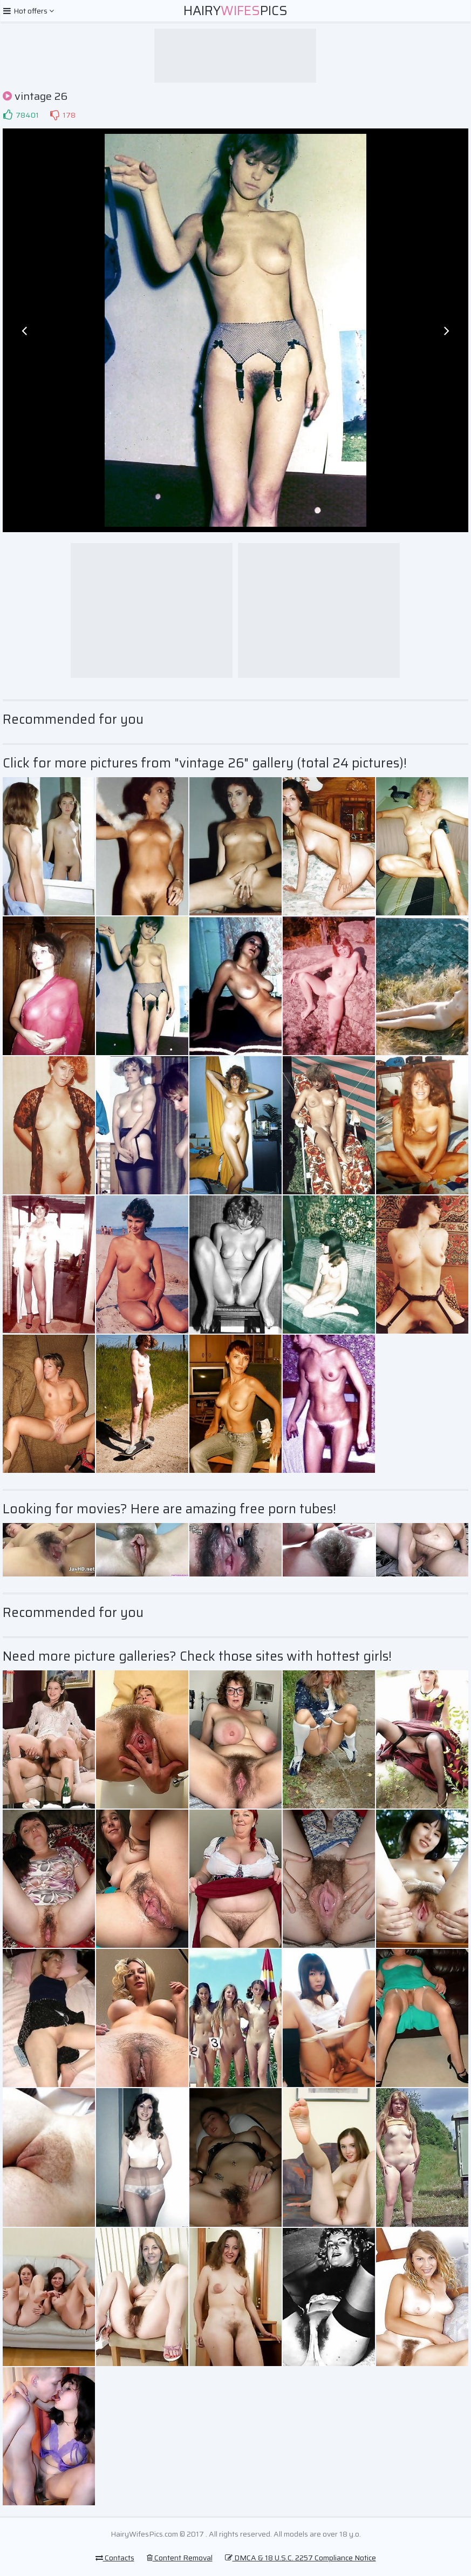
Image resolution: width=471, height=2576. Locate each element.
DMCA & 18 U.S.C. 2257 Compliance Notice (300, 2558)
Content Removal (180, 2558)
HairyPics (235, 11)
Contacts (114, 2558)
